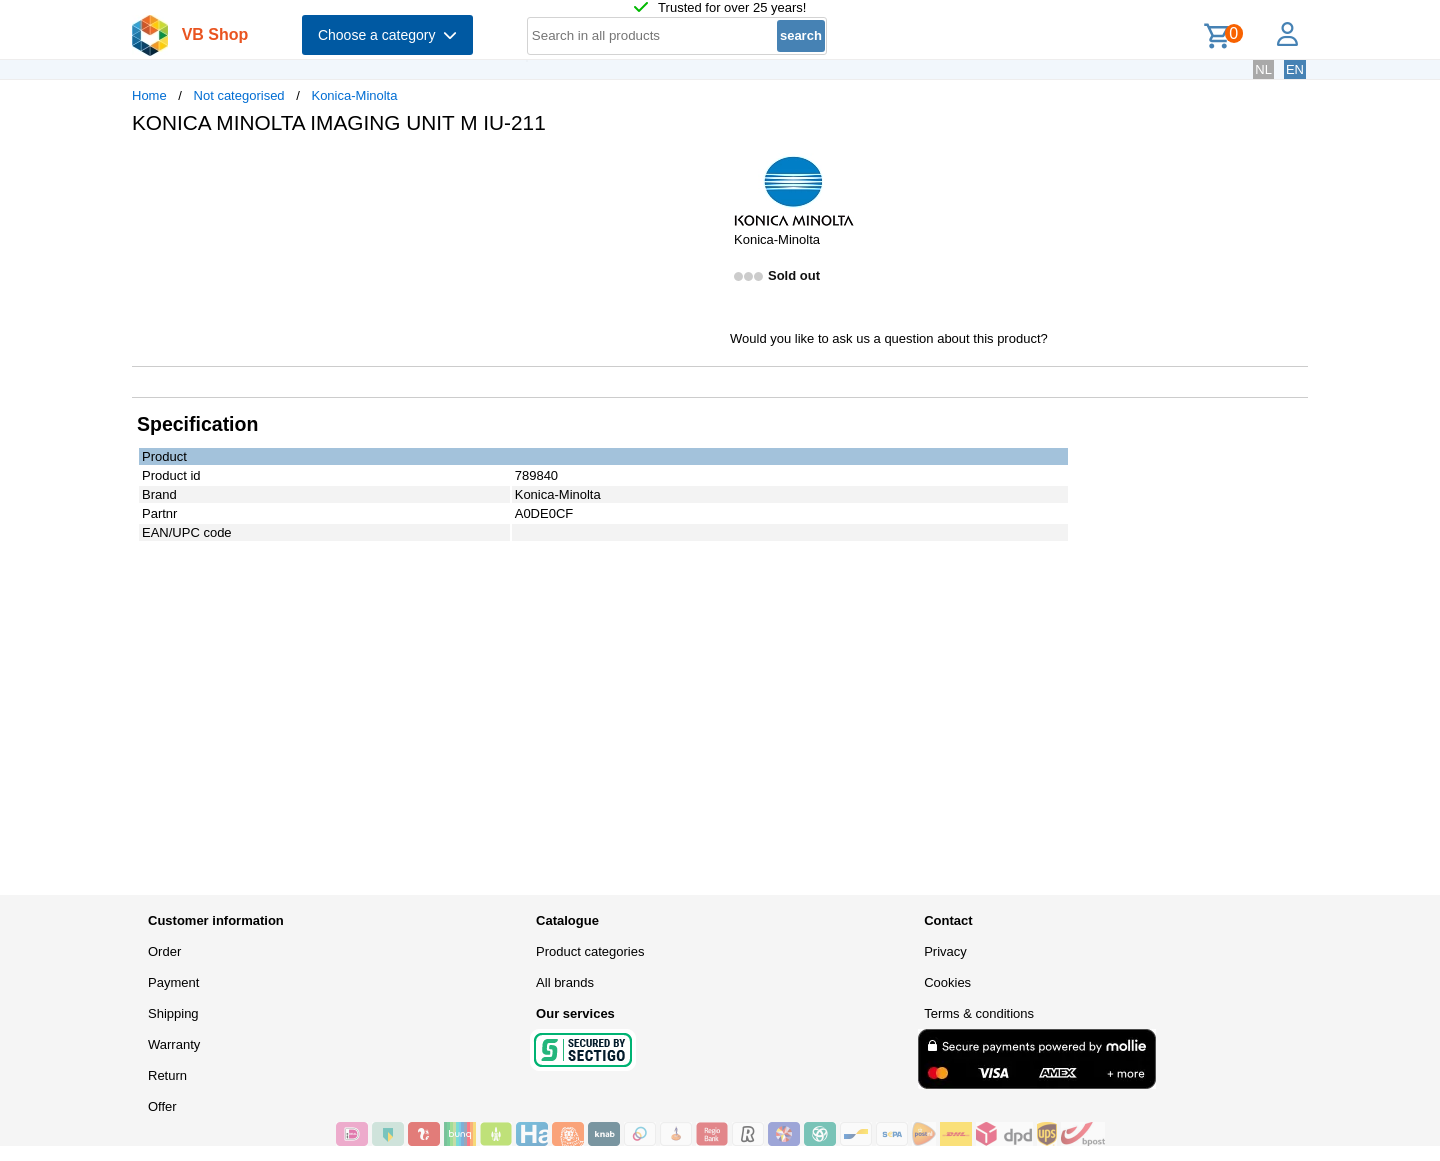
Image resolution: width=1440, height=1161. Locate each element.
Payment (173, 982)
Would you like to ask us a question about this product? (889, 338)
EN (1295, 69)
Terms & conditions (979, 1013)
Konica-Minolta (354, 95)
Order (164, 951)
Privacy (945, 951)
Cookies (947, 982)
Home (149, 95)
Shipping (173, 1013)
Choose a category (387, 35)
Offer (162, 1106)
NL (1263, 69)
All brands (565, 982)
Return (167, 1075)
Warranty (174, 1044)
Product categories (590, 951)
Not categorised (239, 95)
